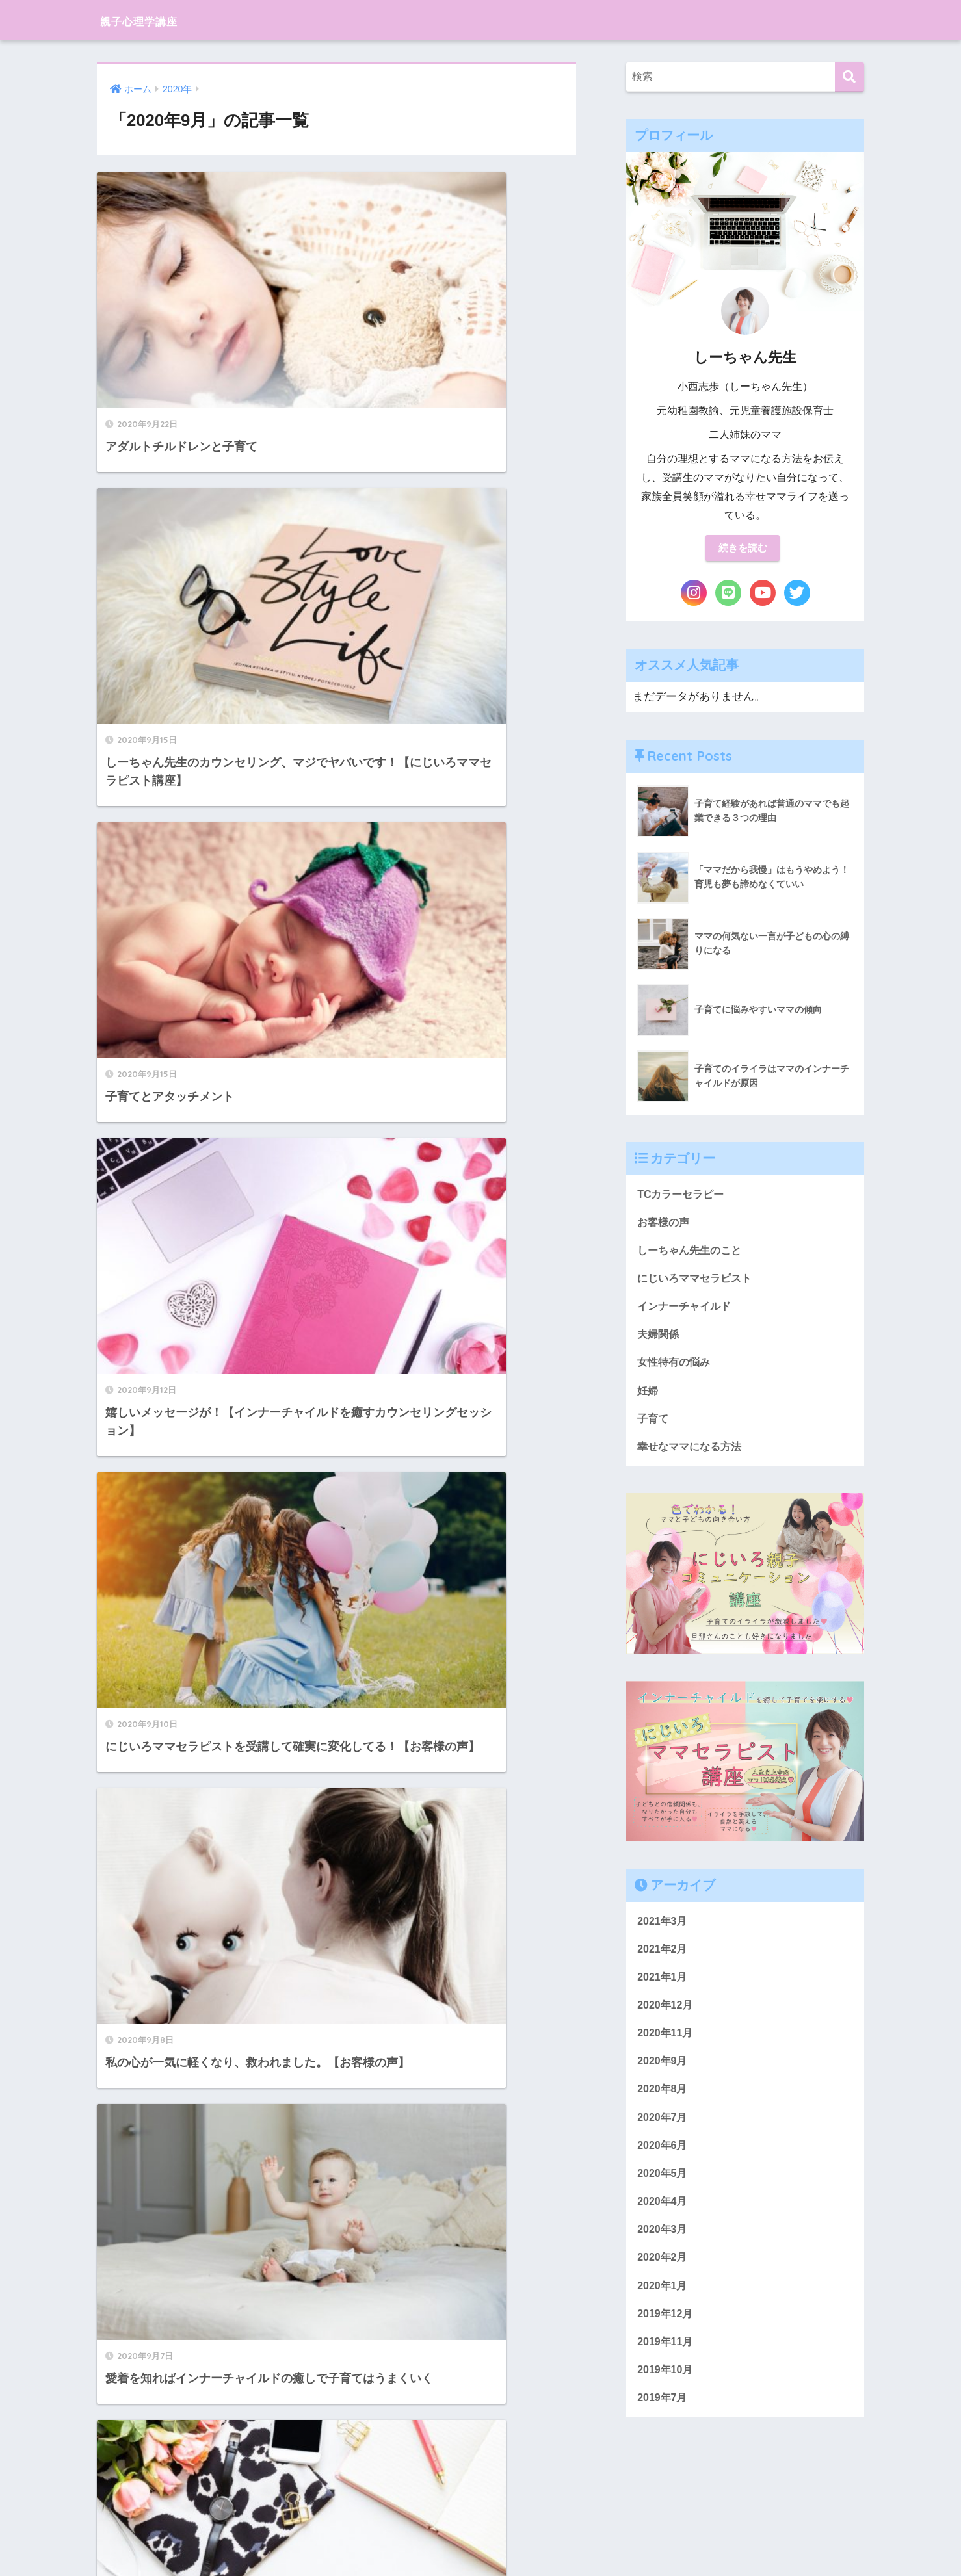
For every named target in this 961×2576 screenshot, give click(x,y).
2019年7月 (663, 2427)
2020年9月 (663, 2078)
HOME (481, 2521)
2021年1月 (663, 1990)
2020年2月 (663, 2281)
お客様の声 (664, 1225)
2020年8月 (663, 2107)
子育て (653, 1428)
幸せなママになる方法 (692, 1457)
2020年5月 (663, 2194)
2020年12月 (666, 2020)
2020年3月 (663, 2252)
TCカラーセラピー (683, 1196)
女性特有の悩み (676, 1370)
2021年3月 (663, 1933)
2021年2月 (663, 1962)
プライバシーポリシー (478, 2543)
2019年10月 (666, 2397)
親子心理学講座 (154, 19)
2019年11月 (666, 2368)
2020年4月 (663, 2223)
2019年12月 (666, 2340)
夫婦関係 (659, 1341)
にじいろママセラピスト (698, 1283)
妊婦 (648, 1399)
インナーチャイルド (687, 1312)
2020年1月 (663, 2310)
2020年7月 (663, 2136)
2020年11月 (666, 2049)
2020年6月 (663, 2165)
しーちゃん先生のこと (692, 1254)
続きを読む (743, 548)
